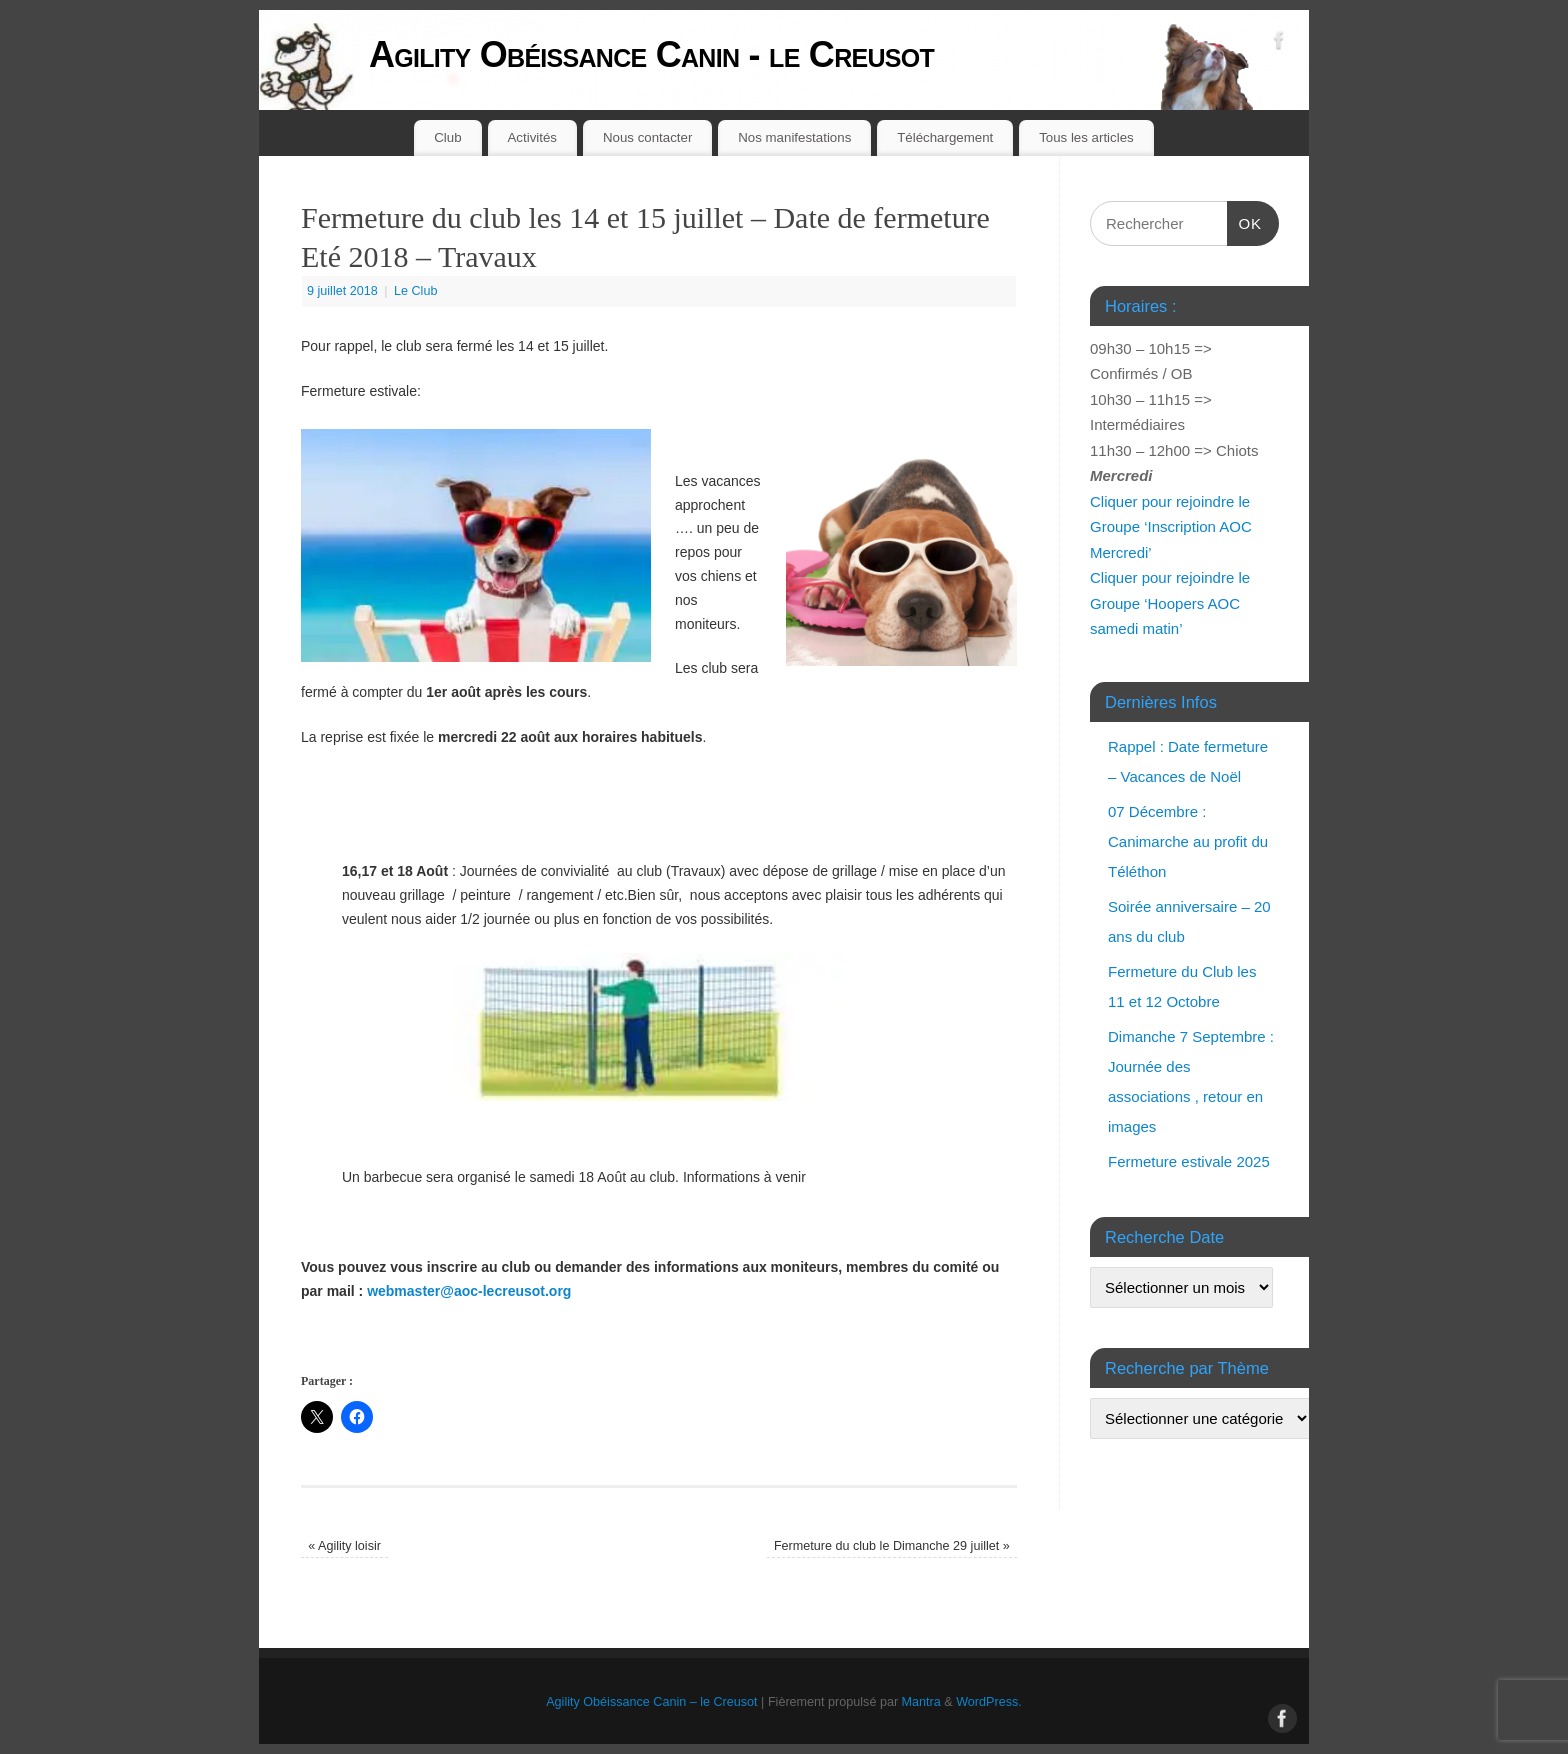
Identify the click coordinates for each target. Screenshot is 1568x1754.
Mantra (921, 1702)
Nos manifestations (794, 137)
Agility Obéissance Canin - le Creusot (651, 54)
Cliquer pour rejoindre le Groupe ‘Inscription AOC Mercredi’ (1171, 527)
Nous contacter (647, 137)
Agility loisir (344, 1546)
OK (1245, 221)
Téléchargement (945, 137)
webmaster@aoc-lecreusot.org (469, 1291)
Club (447, 137)
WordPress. (989, 1702)
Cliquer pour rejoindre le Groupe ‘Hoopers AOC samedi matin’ (1170, 603)
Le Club (415, 291)
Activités (533, 137)
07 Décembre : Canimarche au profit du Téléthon (1188, 841)
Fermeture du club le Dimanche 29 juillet (892, 1546)
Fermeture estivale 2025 (1189, 1161)
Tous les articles (1086, 137)
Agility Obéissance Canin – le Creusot (651, 1702)
